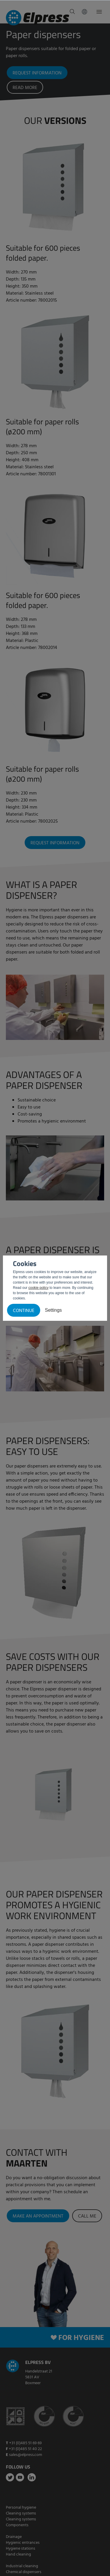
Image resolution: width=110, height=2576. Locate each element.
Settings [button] (53, 1310)
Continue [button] (23, 1311)
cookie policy (38, 1288)
